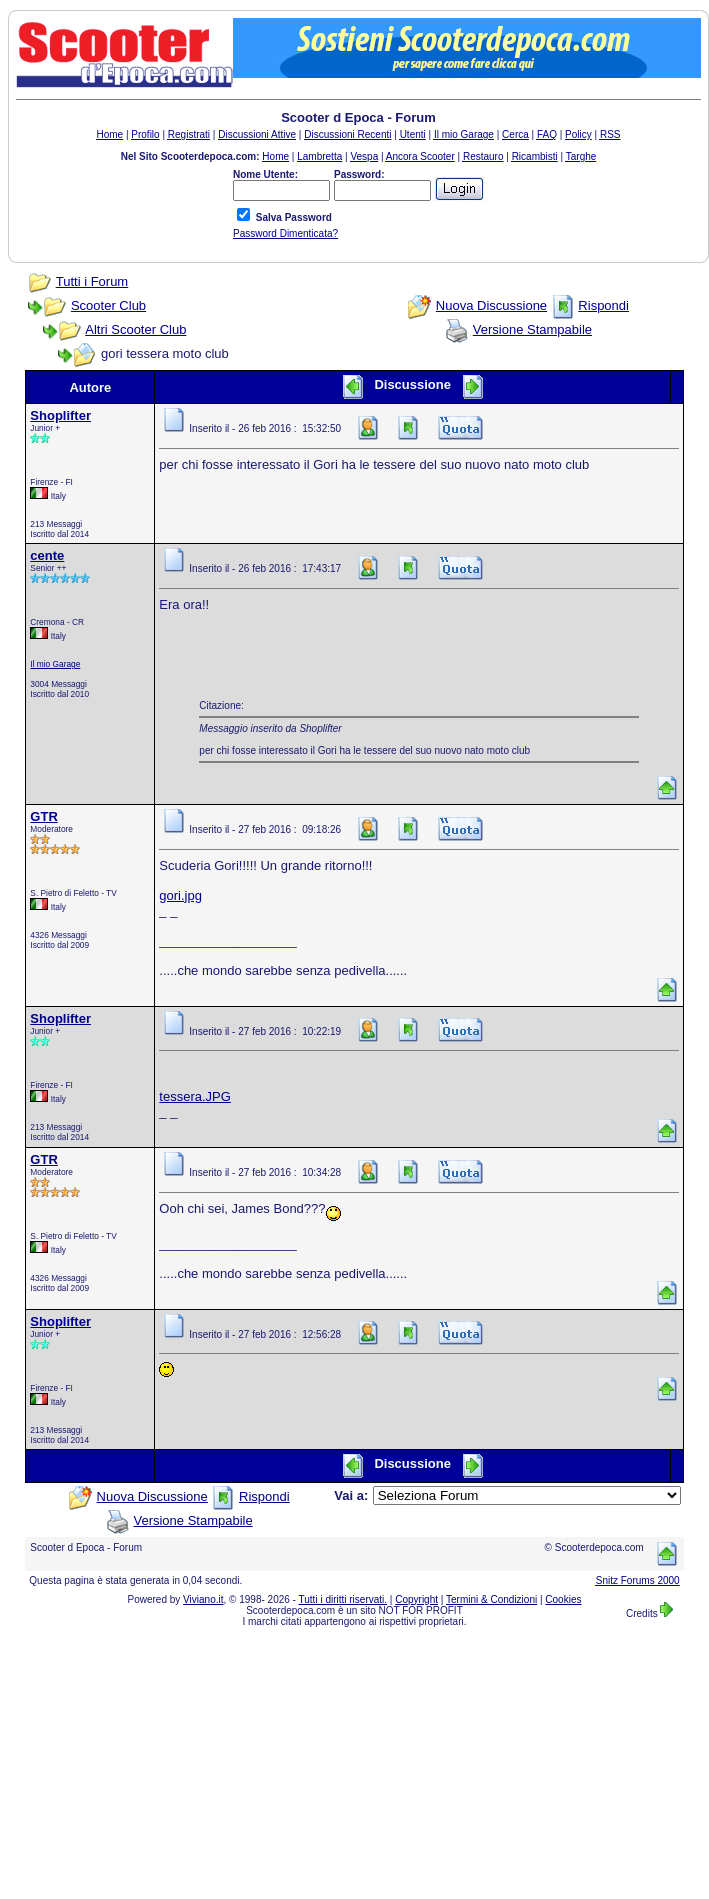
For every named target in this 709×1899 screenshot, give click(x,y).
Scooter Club (108, 305)
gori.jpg (180, 895)
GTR (43, 816)
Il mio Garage (55, 664)
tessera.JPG (195, 1096)
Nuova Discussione (491, 305)
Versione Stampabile (532, 329)
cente (47, 555)
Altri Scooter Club (135, 329)
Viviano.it (203, 1599)
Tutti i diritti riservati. (343, 1599)
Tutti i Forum (92, 281)
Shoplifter (60, 415)
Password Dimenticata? (285, 233)
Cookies (563, 1599)
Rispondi (603, 305)
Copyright (416, 1599)
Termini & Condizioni (491, 1599)
